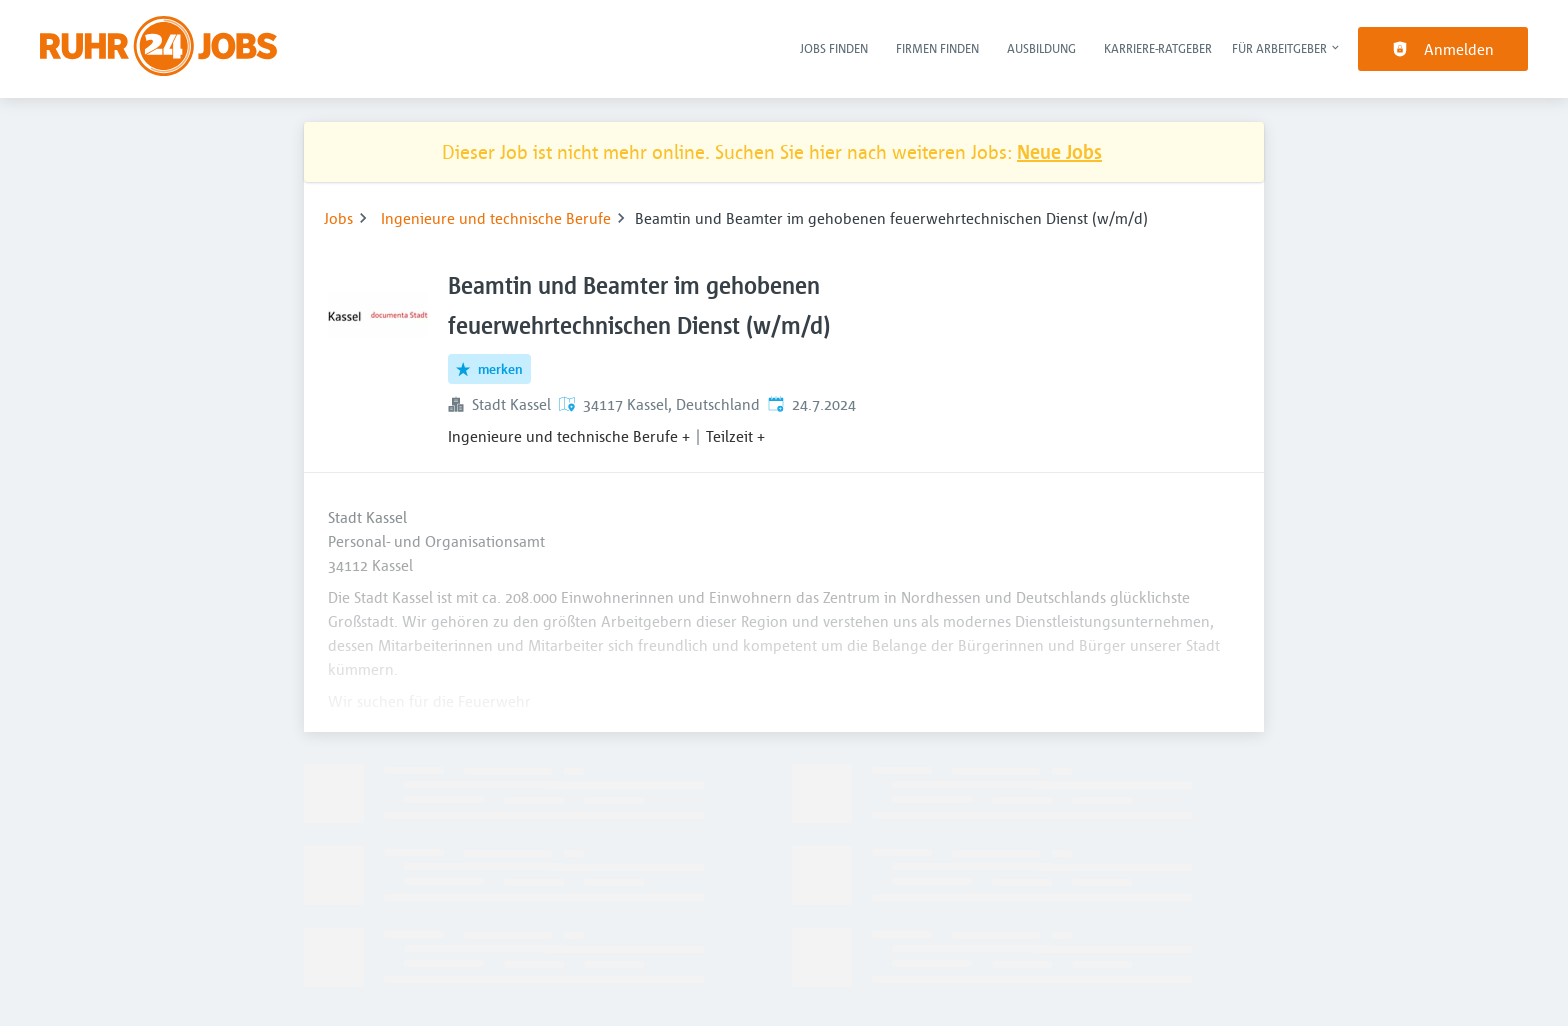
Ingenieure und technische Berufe (496, 218)
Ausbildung (1041, 48)
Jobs (338, 218)
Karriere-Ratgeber (1158, 48)
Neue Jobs (1059, 151)
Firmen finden (937, 48)
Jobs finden (834, 48)
